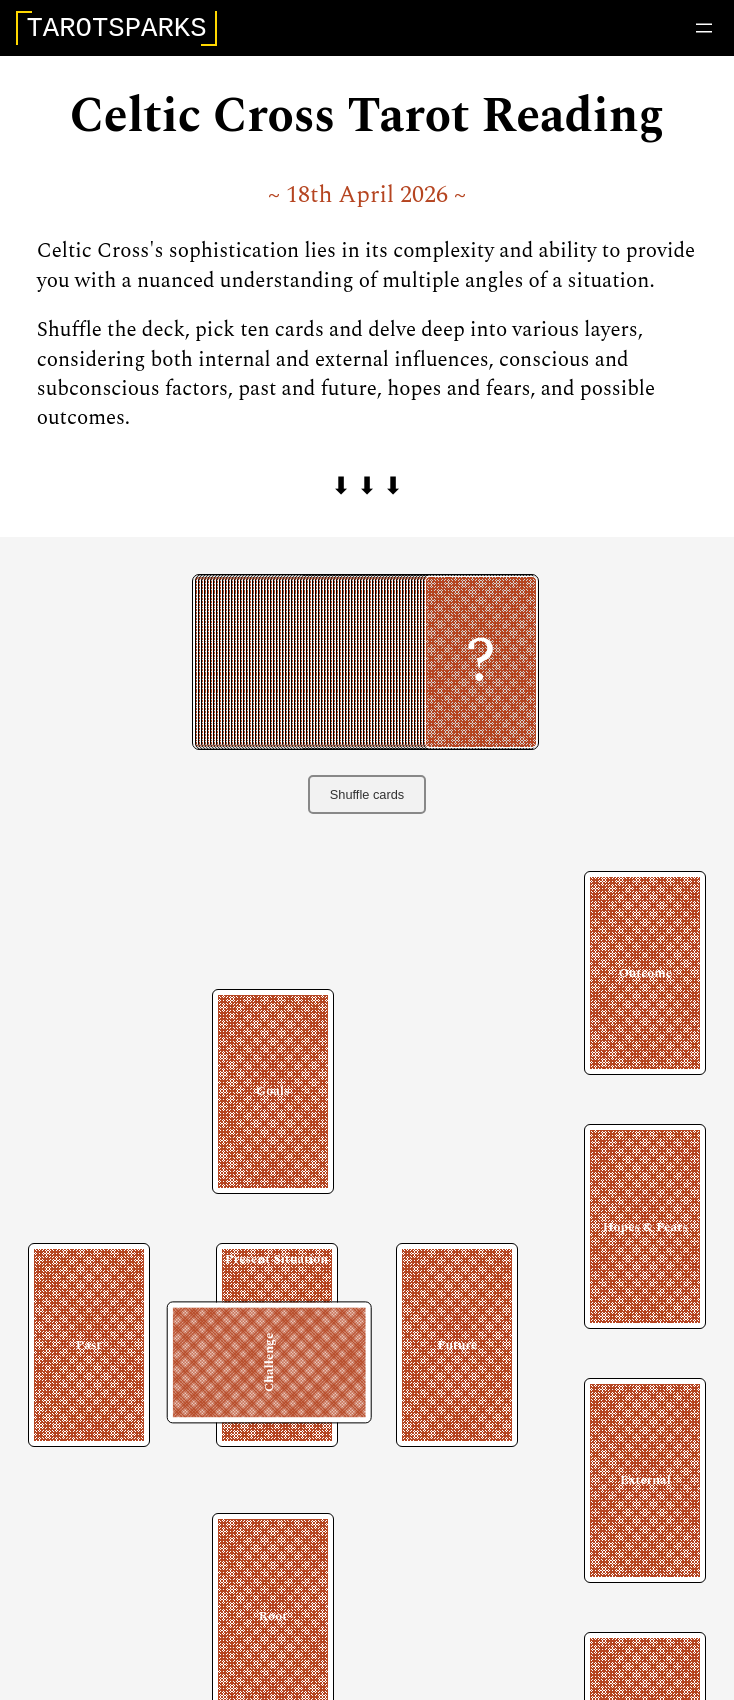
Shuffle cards (367, 800)
